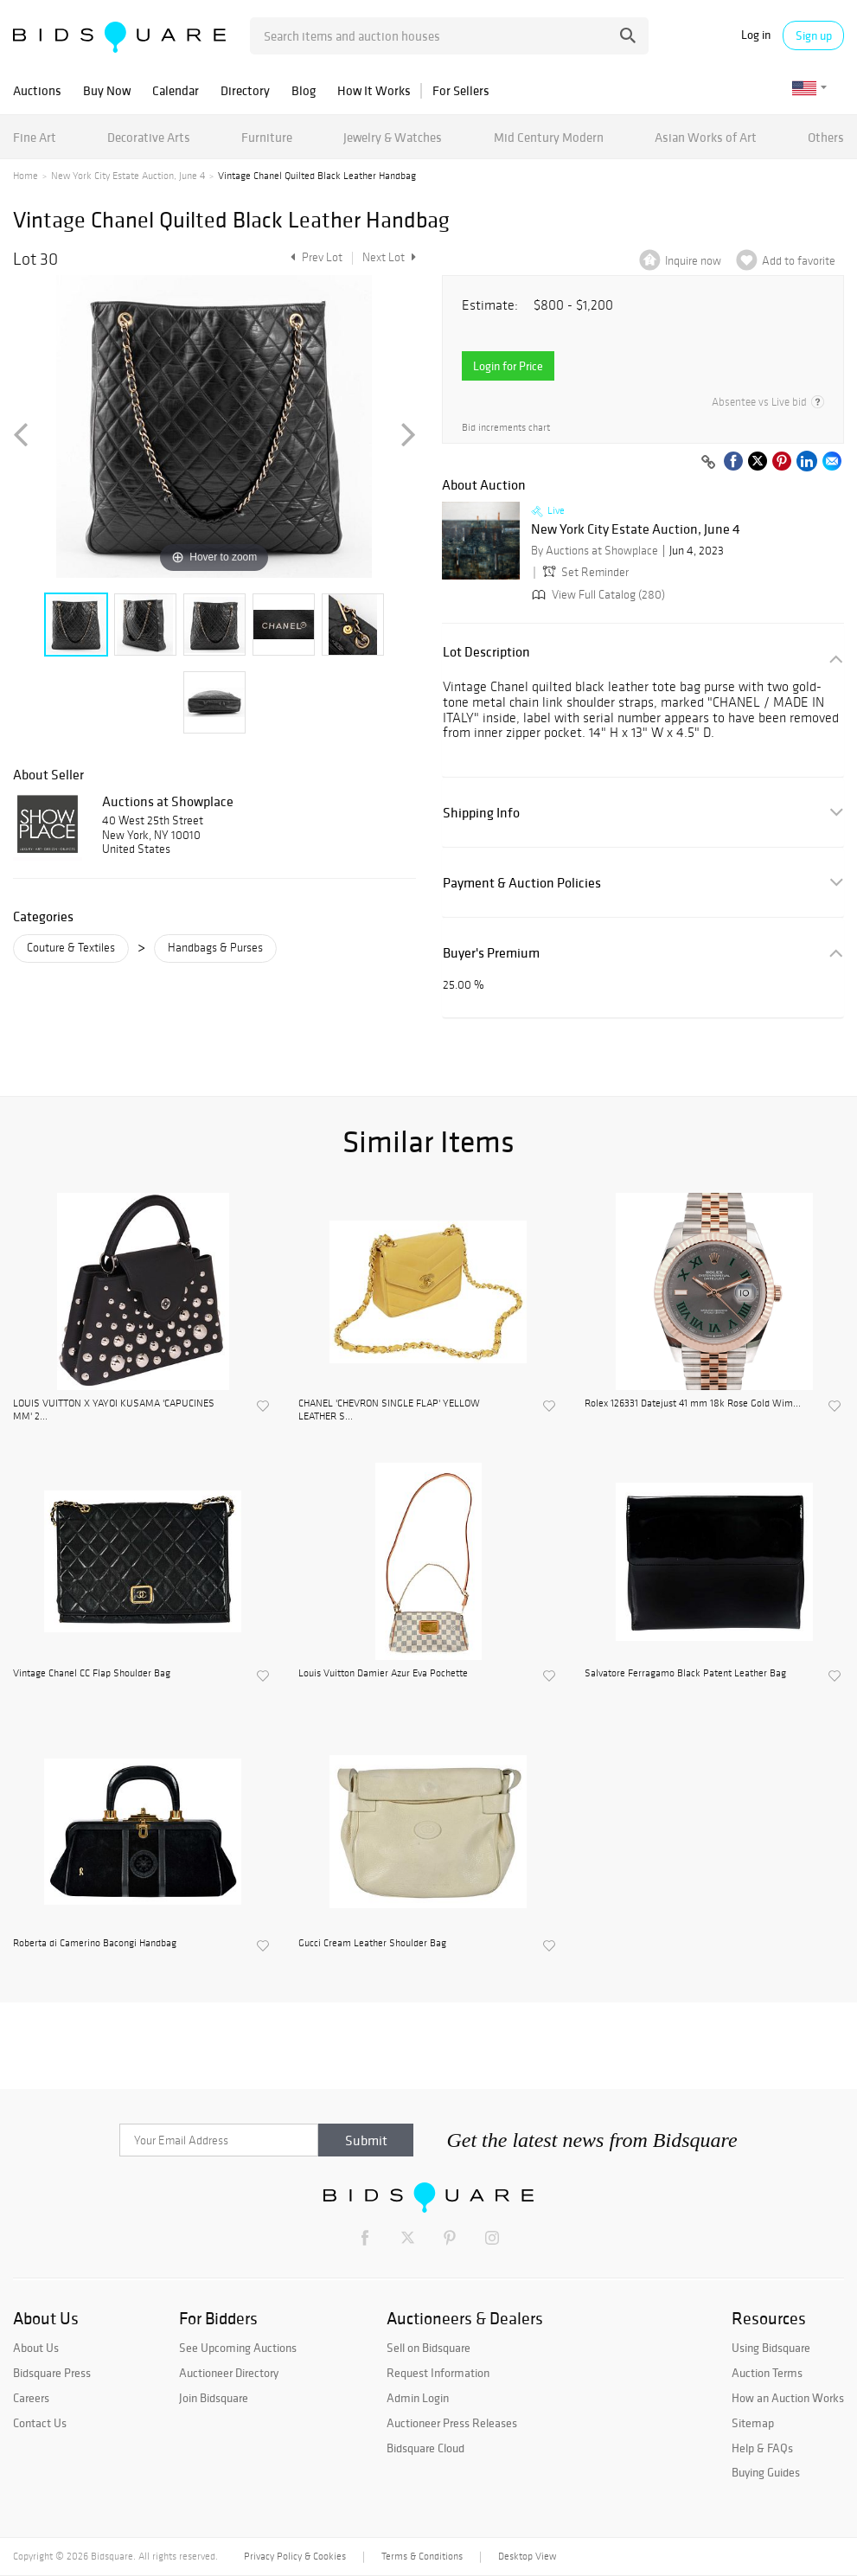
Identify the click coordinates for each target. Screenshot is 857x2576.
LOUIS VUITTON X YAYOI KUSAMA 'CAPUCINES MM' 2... (113, 1409)
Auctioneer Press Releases (452, 2423)
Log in (756, 35)
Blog (303, 90)
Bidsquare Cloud (425, 2448)
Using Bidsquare (771, 2347)
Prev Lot (314, 257)
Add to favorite (798, 260)
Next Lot (389, 257)
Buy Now (107, 90)
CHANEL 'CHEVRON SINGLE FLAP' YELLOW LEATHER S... (389, 1409)
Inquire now (693, 260)
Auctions (37, 90)
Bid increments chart (506, 427)
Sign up (814, 35)
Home (25, 176)
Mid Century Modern (549, 137)
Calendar (175, 90)
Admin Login (418, 2398)
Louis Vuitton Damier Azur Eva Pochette (383, 1673)
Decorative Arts (148, 137)
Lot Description (486, 652)
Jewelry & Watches (392, 137)
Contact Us (40, 2423)
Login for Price (508, 366)
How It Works (374, 90)
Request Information (438, 2373)
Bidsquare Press (52, 2373)
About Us (36, 2347)
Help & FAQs (762, 2448)
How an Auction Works (788, 2398)
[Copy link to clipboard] (708, 462)
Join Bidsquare (213, 2398)
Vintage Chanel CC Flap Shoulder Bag (91, 1673)
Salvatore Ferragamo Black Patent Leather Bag (685, 1673)
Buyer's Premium (491, 953)
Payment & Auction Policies (522, 883)
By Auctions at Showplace (594, 550)
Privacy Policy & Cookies (295, 2556)
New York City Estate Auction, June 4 (128, 176)
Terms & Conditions (422, 2556)
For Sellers (460, 90)
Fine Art (34, 137)
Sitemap (753, 2423)
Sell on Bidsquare (428, 2347)
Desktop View (527, 2556)
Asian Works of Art (706, 137)
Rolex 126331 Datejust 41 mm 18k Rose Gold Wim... (693, 1403)
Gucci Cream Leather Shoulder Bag (372, 1943)
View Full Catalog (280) (596, 594)
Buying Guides (766, 2472)
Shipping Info (481, 812)
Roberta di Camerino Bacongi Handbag (94, 1943)
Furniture (266, 137)
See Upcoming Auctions (238, 2347)
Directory (245, 90)
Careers (31, 2398)
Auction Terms (767, 2373)
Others (826, 137)
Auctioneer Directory (228, 2373)
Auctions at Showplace (167, 801)
